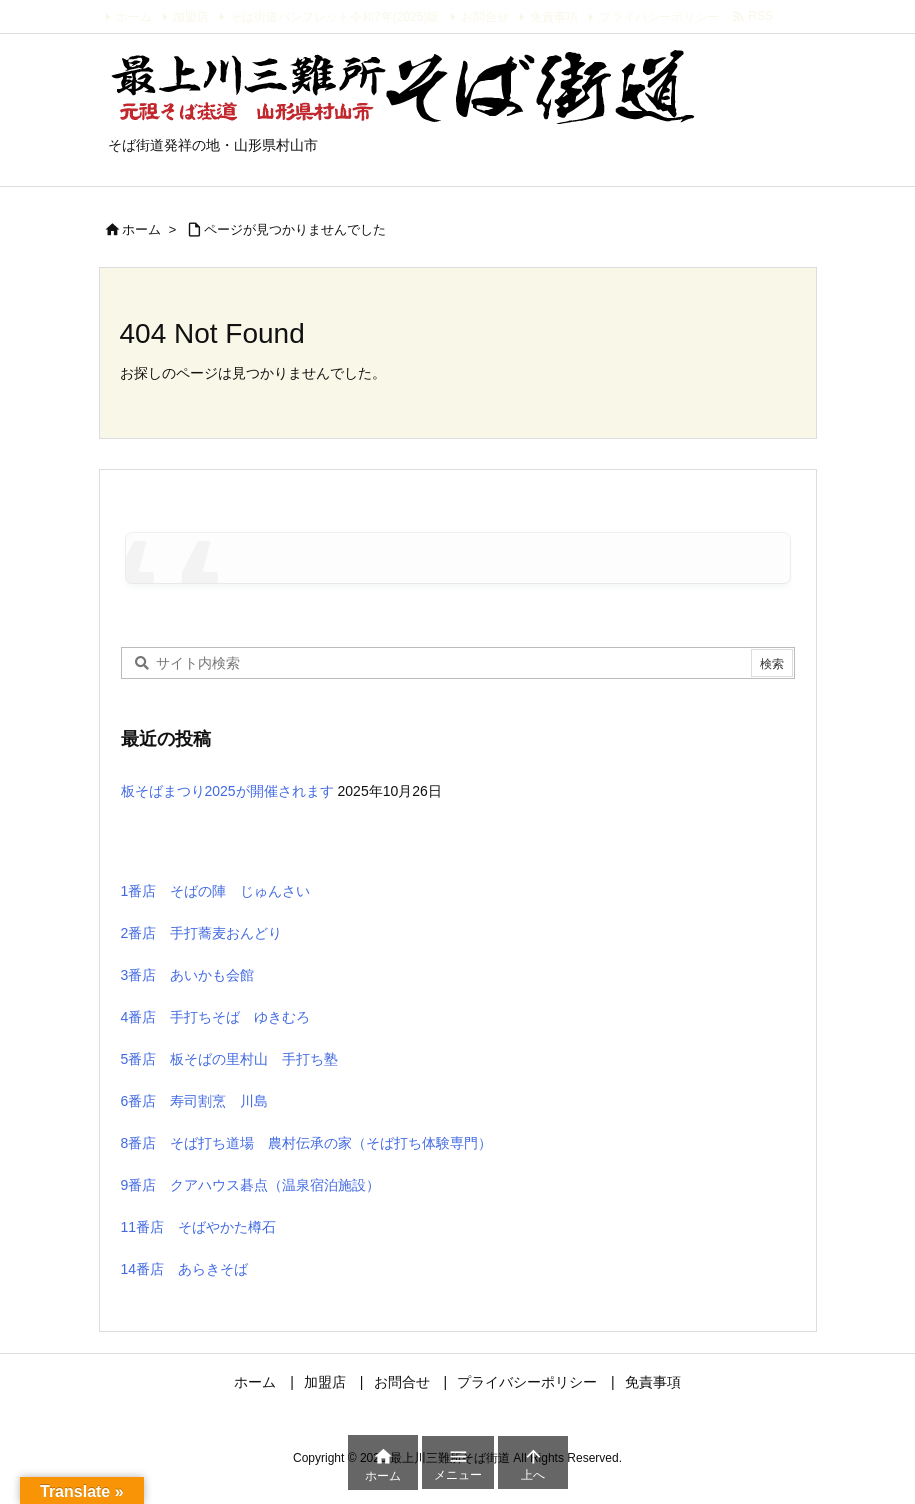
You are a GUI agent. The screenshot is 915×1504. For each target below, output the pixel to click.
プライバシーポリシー (659, 17)
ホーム (134, 17)
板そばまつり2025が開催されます (227, 791)
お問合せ (485, 17)
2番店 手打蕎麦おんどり (202, 933)
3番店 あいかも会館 (188, 975)
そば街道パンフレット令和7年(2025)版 (334, 17)
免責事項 (554, 17)
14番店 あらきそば (185, 1269)
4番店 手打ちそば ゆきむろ (216, 1017)
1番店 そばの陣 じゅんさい (216, 891)
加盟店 (191, 17)
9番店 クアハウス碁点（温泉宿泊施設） (251, 1185)
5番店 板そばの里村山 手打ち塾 (230, 1059)
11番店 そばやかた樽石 (199, 1227)
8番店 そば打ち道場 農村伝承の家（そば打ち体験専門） (307, 1143)
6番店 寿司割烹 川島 (195, 1101)
